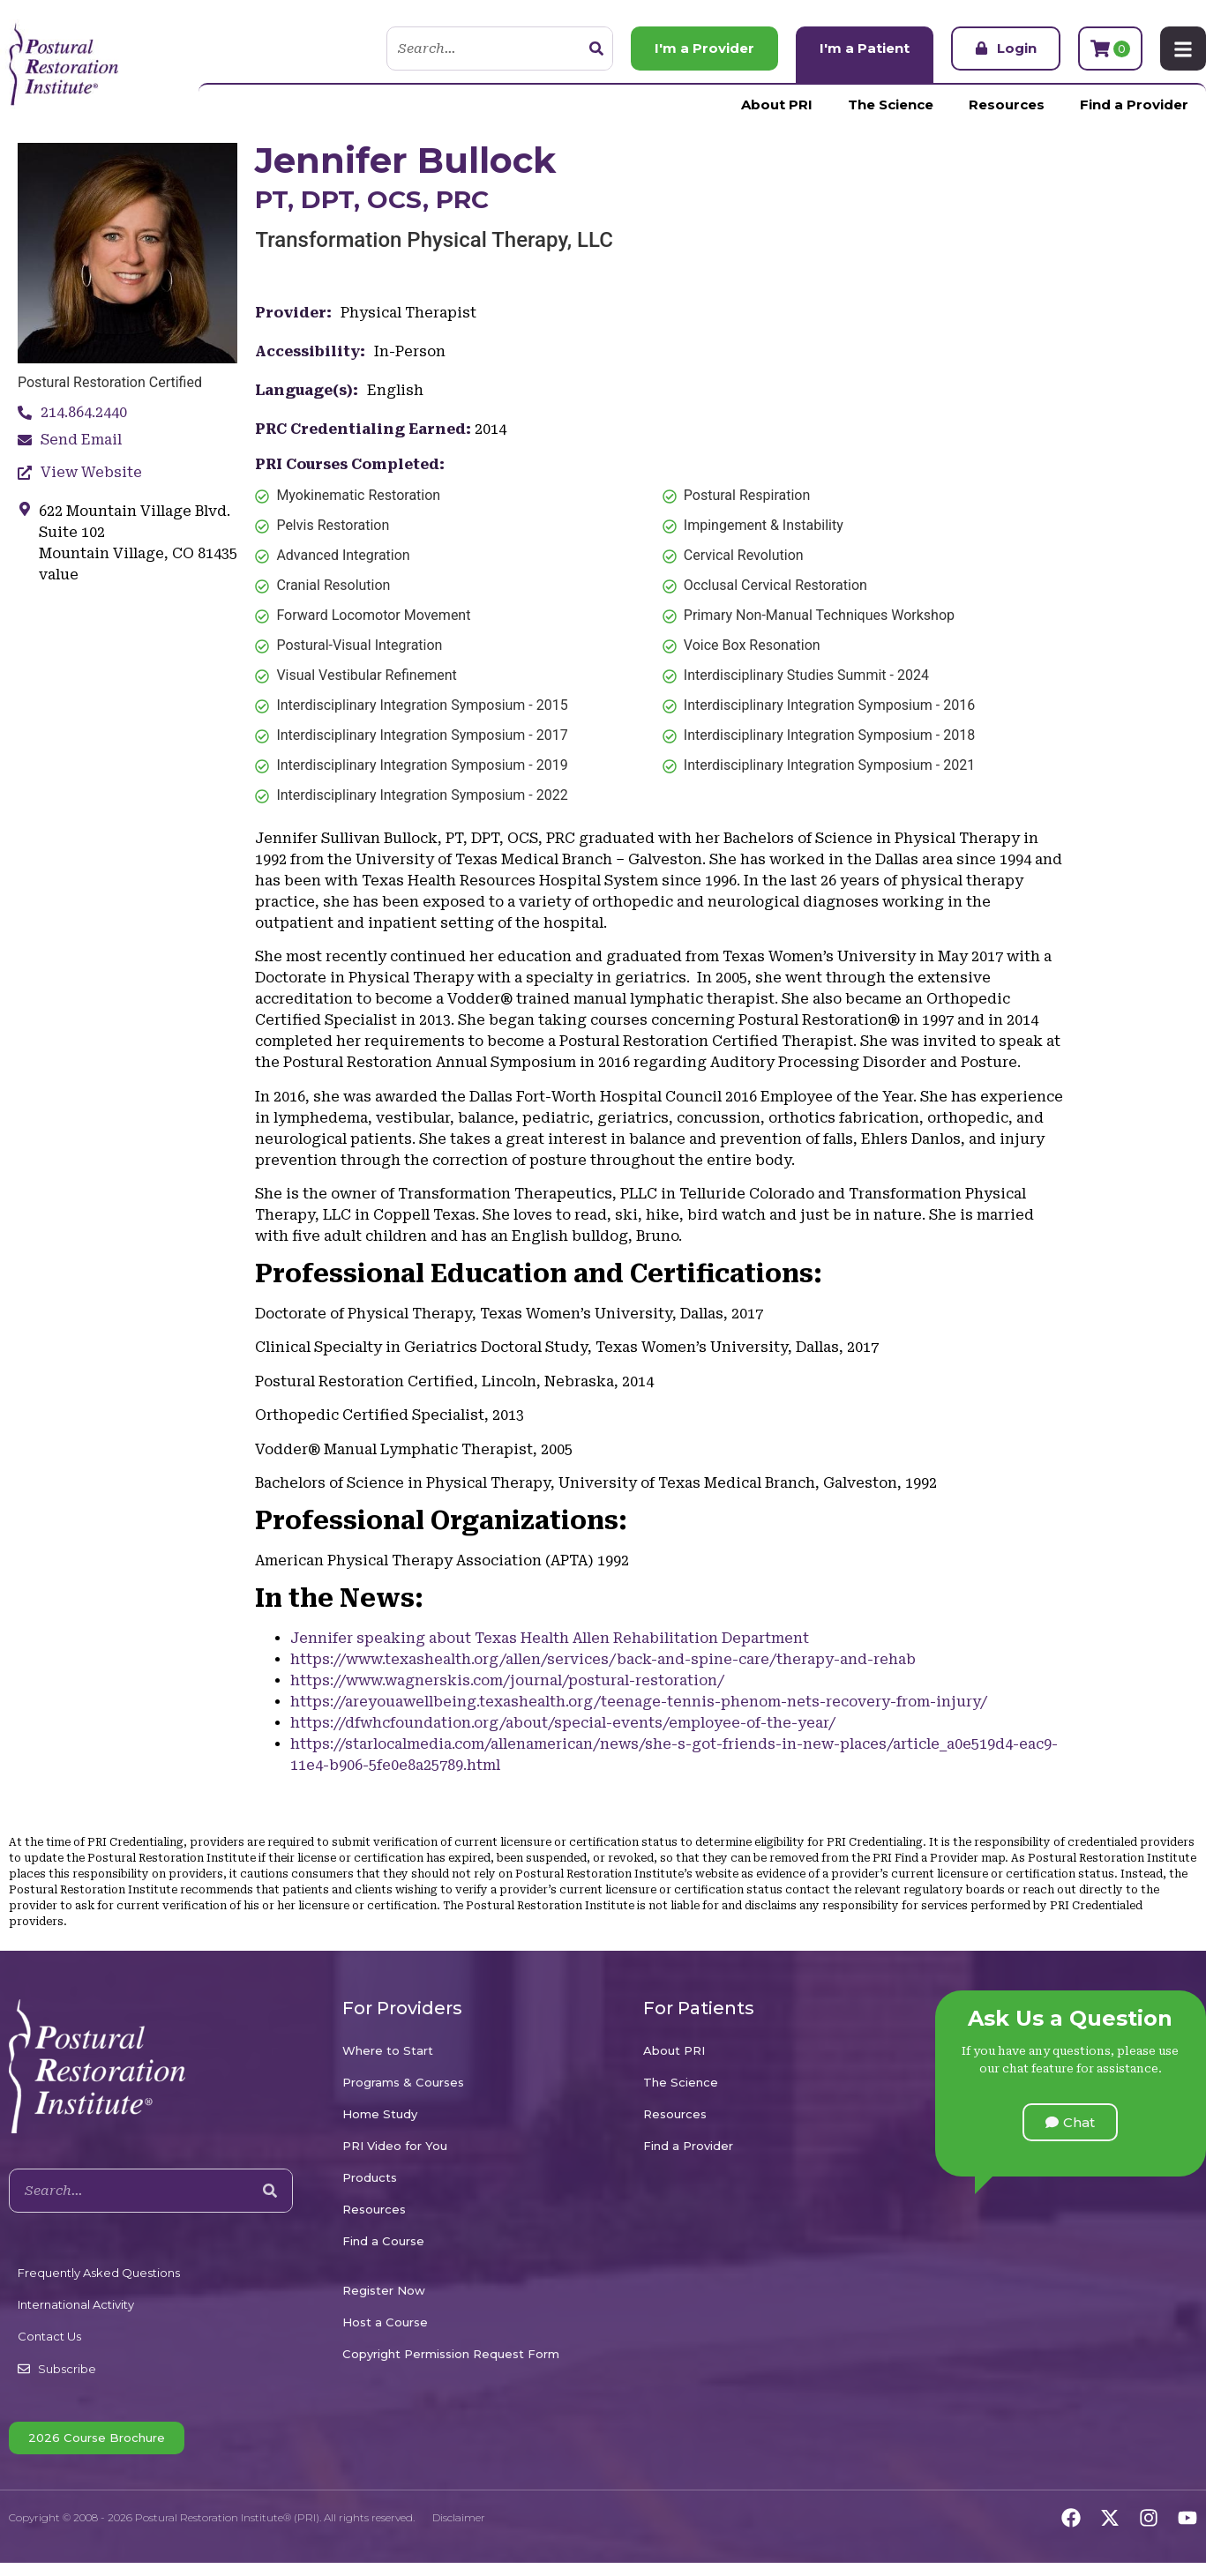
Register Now (383, 2290)
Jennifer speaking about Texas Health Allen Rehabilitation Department (549, 1638)
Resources (1007, 104)
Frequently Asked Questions (99, 2273)
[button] (1070, 2122)
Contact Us (49, 2336)
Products (369, 2177)
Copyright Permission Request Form (450, 2354)
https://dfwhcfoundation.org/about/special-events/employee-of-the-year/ (562, 1722)
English (395, 390)
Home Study (379, 2114)
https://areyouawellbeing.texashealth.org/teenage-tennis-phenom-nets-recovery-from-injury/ (638, 1701)
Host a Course (385, 2322)
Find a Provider (1134, 104)
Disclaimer (458, 2517)
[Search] (596, 48)
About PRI (777, 104)
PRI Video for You (394, 2146)
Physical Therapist (408, 312)
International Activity (76, 2304)
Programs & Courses (403, 2082)
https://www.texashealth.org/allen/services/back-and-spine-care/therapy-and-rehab (603, 1659)
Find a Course (383, 2241)
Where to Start (387, 2050)
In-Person (410, 351)
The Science (890, 104)
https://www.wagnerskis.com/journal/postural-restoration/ (507, 1680)
